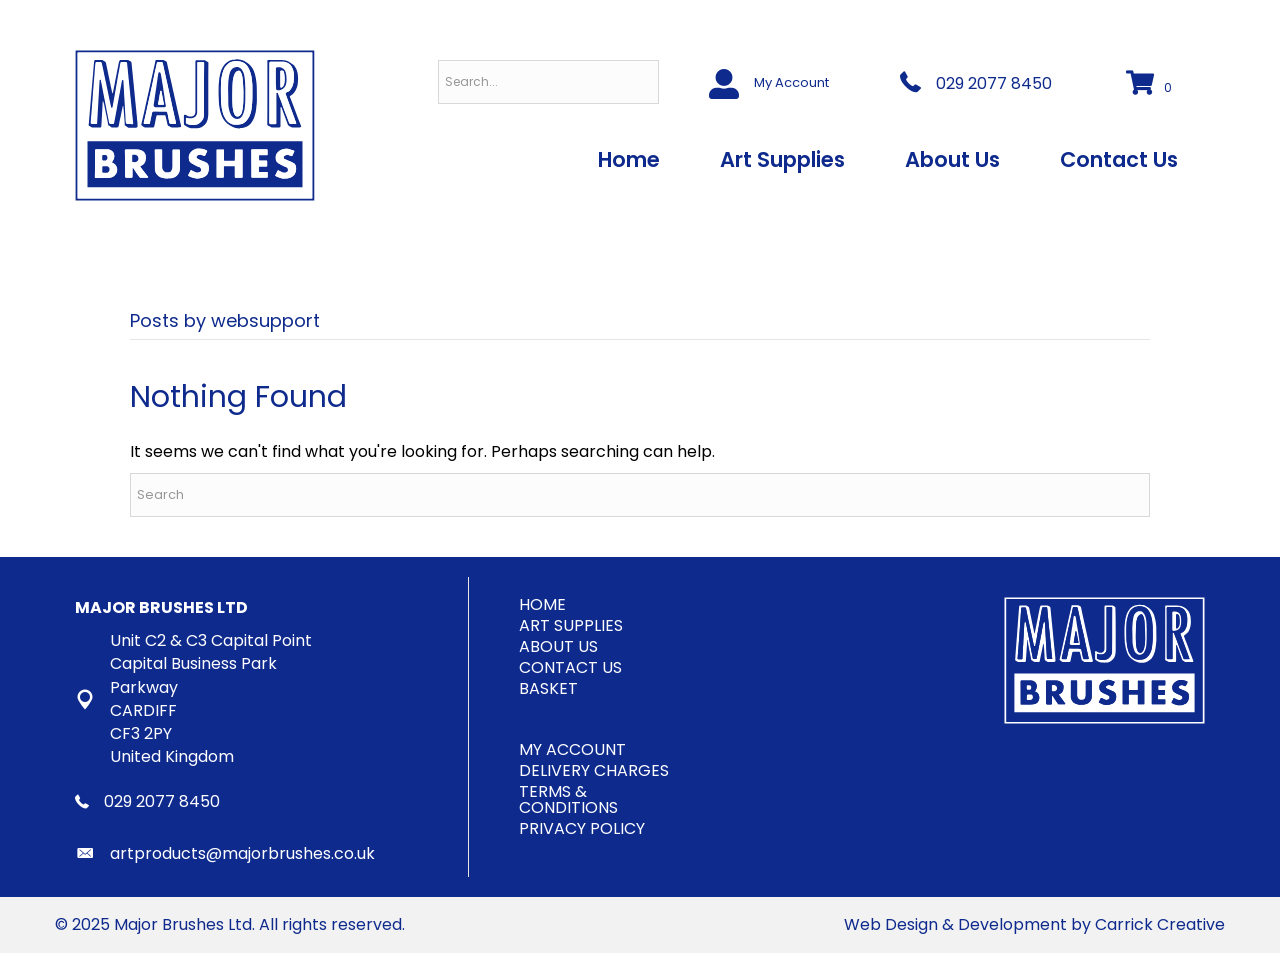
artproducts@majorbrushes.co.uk (242, 853)
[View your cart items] (1152, 84)
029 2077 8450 (994, 83)
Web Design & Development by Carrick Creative (1034, 924)
